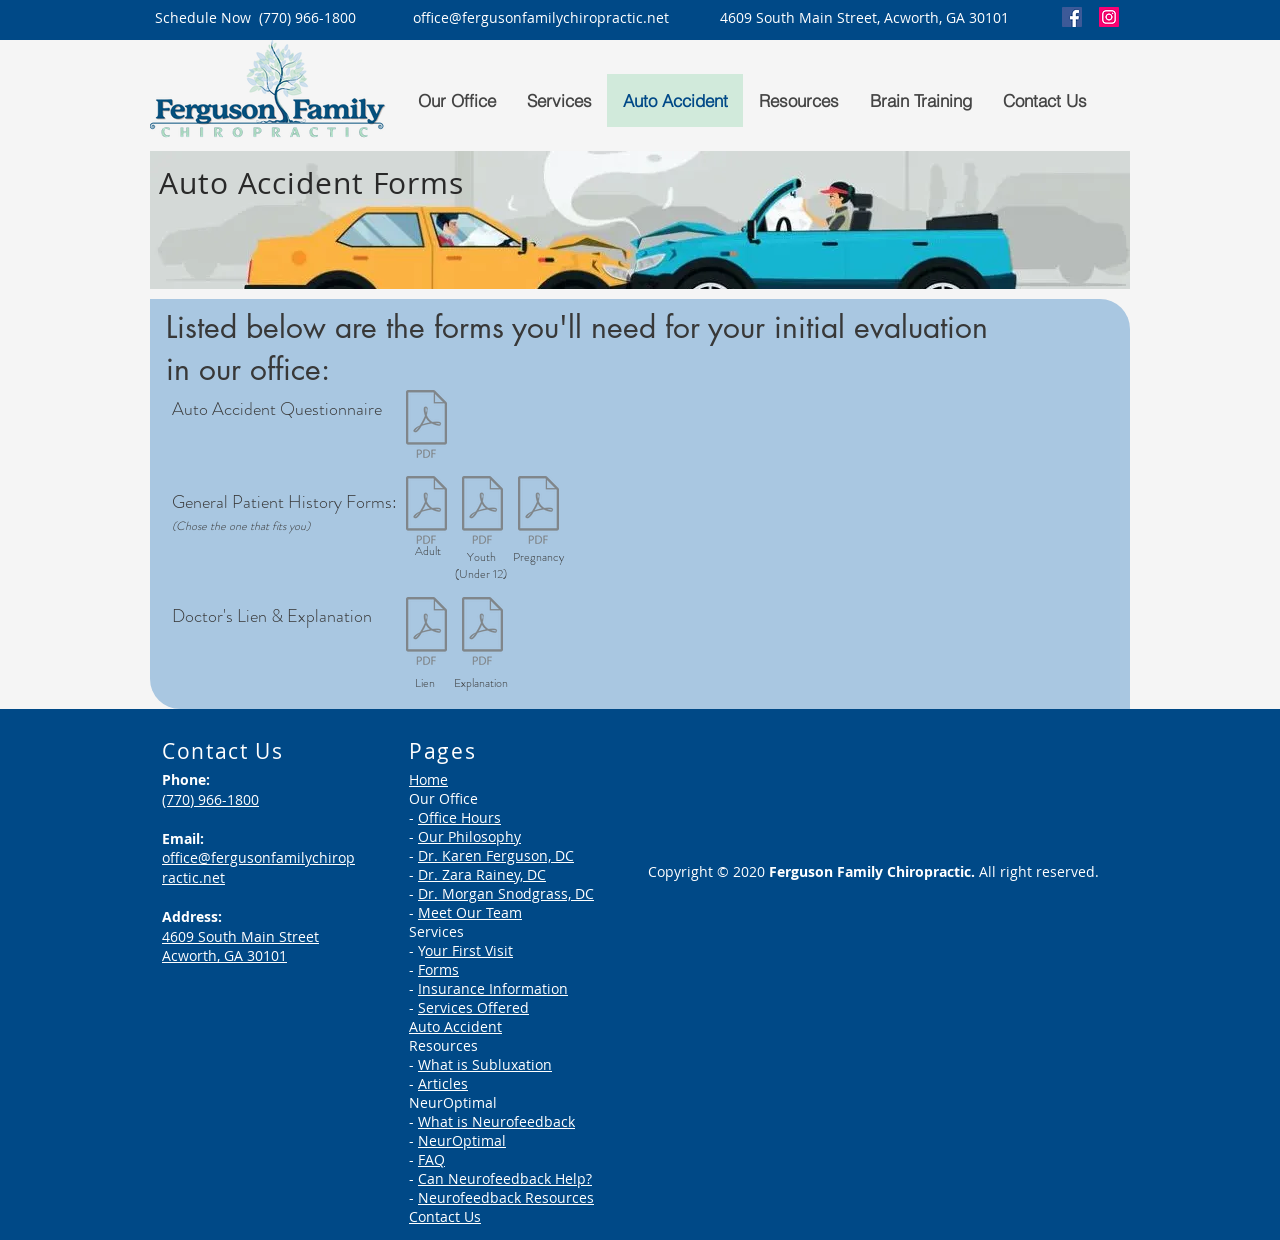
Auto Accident (455, 1026)
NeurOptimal (462, 1140)
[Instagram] (1109, 17)
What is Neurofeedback (496, 1121)
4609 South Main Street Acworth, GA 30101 (240, 946)
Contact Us (445, 1216)
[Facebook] (1072, 17)
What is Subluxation (485, 1064)
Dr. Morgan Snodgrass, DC (506, 893)
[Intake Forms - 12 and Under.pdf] (482, 512)
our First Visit (469, 950)
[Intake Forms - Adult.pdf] (426, 512)
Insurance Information (493, 988)
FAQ (431, 1159)
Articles (443, 1083)
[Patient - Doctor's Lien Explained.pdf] (482, 633)
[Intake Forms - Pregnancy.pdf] (538, 512)
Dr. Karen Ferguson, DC (496, 855)
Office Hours (459, 817)
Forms (438, 969)
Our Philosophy (469, 836)
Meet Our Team (470, 912)
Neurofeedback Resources (506, 1197)
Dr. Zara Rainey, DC (482, 874)
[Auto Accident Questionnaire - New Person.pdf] (426, 426)
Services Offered (473, 1007)
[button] (456, 100)
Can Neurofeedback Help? (505, 1178)
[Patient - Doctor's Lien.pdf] (426, 633)
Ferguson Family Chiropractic (870, 871)
